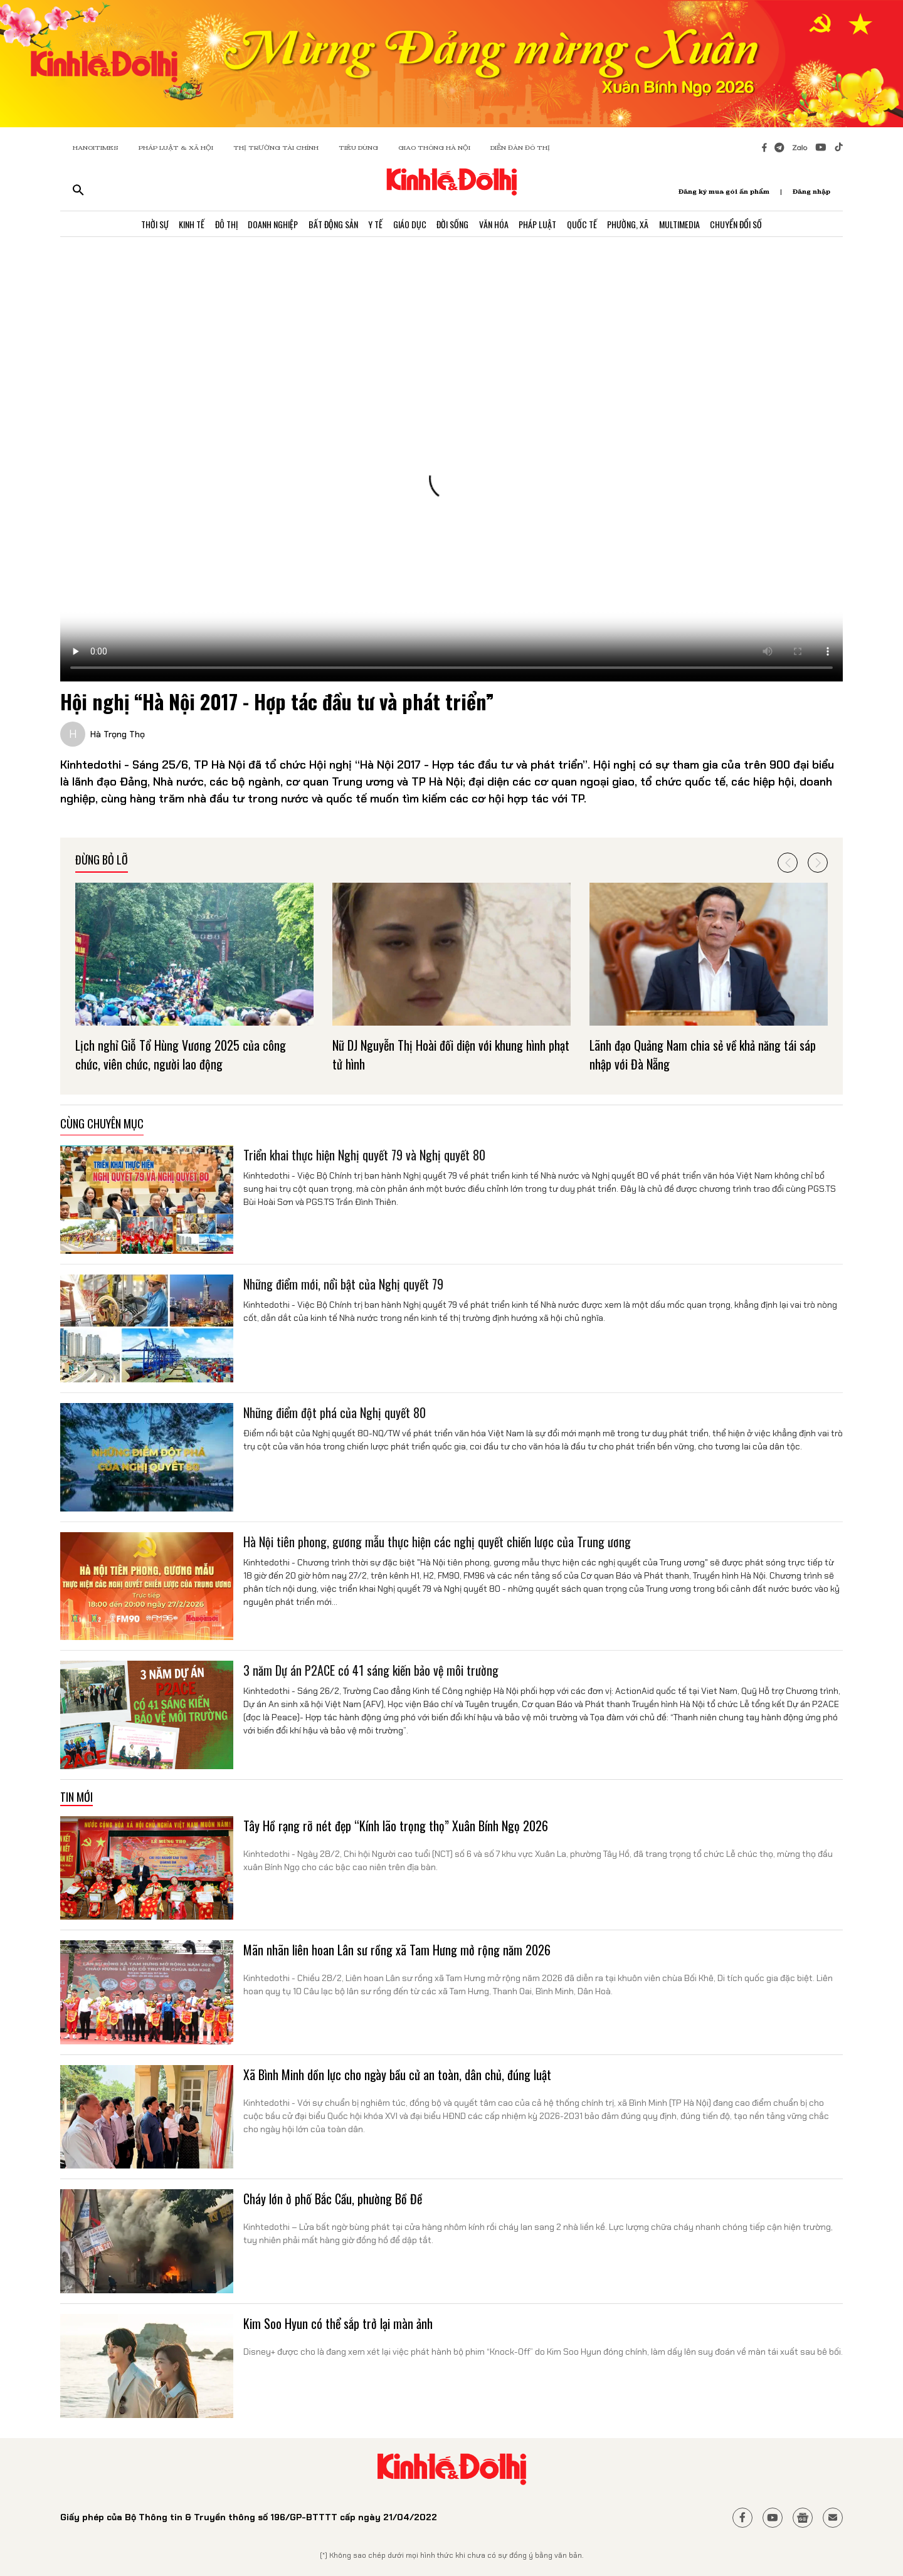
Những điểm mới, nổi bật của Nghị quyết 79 (343, 1284)
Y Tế (372, 225)
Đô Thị (216, 225)
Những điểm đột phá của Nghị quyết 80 (334, 1412)
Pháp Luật (543, 225)
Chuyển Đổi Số (750, 225)
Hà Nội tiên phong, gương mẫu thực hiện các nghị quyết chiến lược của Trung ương (437, 1541)
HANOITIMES (96, 148)
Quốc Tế (589, 225)
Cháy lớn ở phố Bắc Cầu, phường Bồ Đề (332, 2198)
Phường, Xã (637, 225)
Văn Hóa (497, 225)
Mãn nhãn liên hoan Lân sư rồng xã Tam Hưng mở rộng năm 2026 (397, 1949)
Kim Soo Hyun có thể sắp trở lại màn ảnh (338, 2323)
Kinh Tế (180, 225)
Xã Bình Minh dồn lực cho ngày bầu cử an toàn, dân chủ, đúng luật (397, 2074)
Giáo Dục (408, 225)
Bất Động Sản (327, 225)
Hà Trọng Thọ (117, 734)
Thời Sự (140, 225)
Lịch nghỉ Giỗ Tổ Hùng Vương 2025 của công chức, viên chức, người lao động (180, 1054)
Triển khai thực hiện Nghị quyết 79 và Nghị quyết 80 (364, 1154)
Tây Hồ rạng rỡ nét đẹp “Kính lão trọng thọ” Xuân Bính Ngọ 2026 (395, 1825)
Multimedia (691, 225)
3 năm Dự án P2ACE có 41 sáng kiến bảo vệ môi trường (371, 1670)
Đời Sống (454, 225)
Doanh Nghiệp (265, 225)
